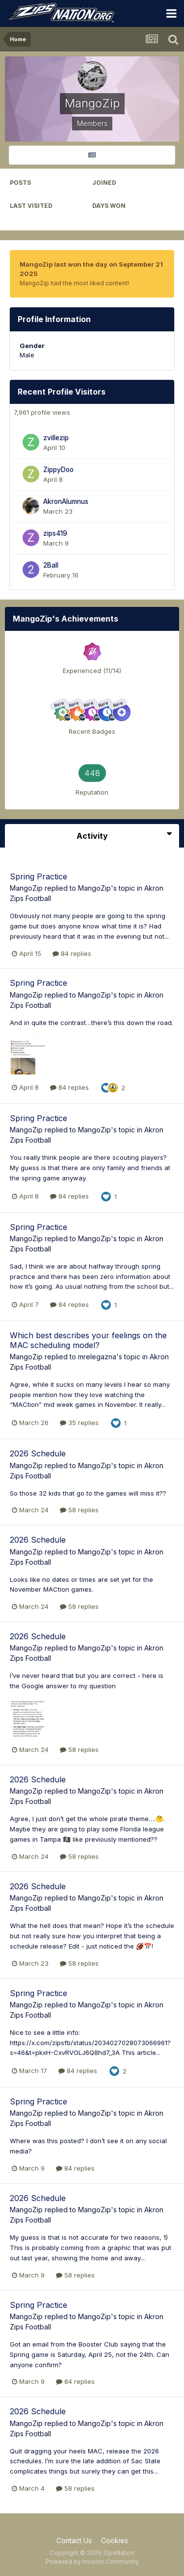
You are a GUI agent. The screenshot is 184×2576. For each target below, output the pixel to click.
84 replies (72, 953)
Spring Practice (38, 876)
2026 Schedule (38, 1453)
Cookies (114, 2540)
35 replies (79, 1422)
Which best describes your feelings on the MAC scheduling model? (88, 1340)
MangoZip (26, 888)
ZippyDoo (58, 470)
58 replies (79, 1510)
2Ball (50, 565)
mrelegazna (97, 1356)
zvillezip (56, 438)
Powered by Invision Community (92, 2561)
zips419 (55, 533)
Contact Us (74, 2540)
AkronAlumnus (65, 501)
